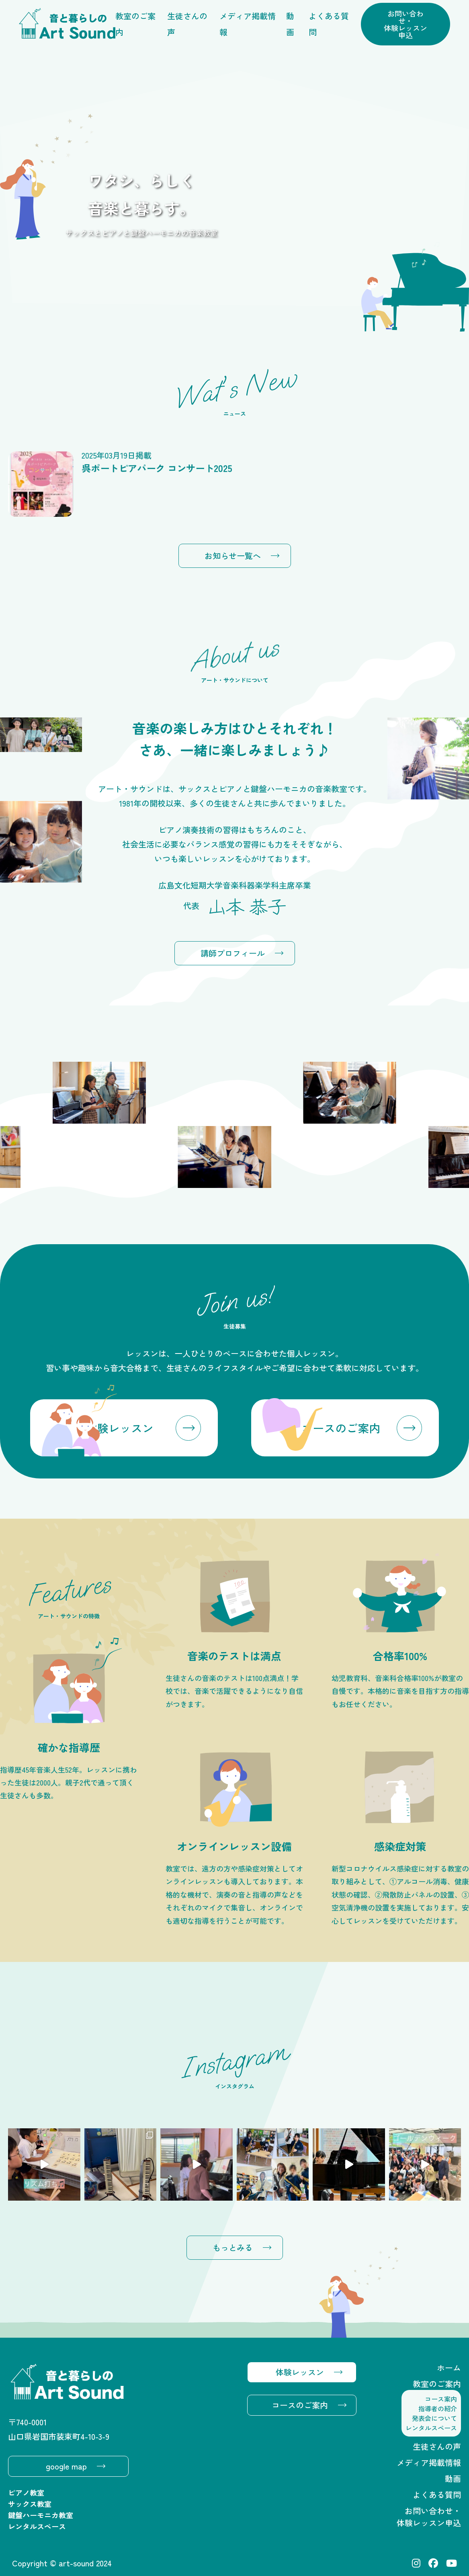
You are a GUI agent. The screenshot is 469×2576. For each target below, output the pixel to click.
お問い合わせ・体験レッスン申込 (405, 24)
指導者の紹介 (437, 2408)
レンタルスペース (431, 2428)
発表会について (434, 2418)
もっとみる (233, 2247)
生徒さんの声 (187, 24)
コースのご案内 (300, 2405)
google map (66, 2466)
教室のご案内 (135, 24)
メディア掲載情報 (247, 24)
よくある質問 (329, 24)
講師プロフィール (233, 953)
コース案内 (441, 2399)
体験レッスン (300, 2372)
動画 (290, 24)
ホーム (449, 2367)
